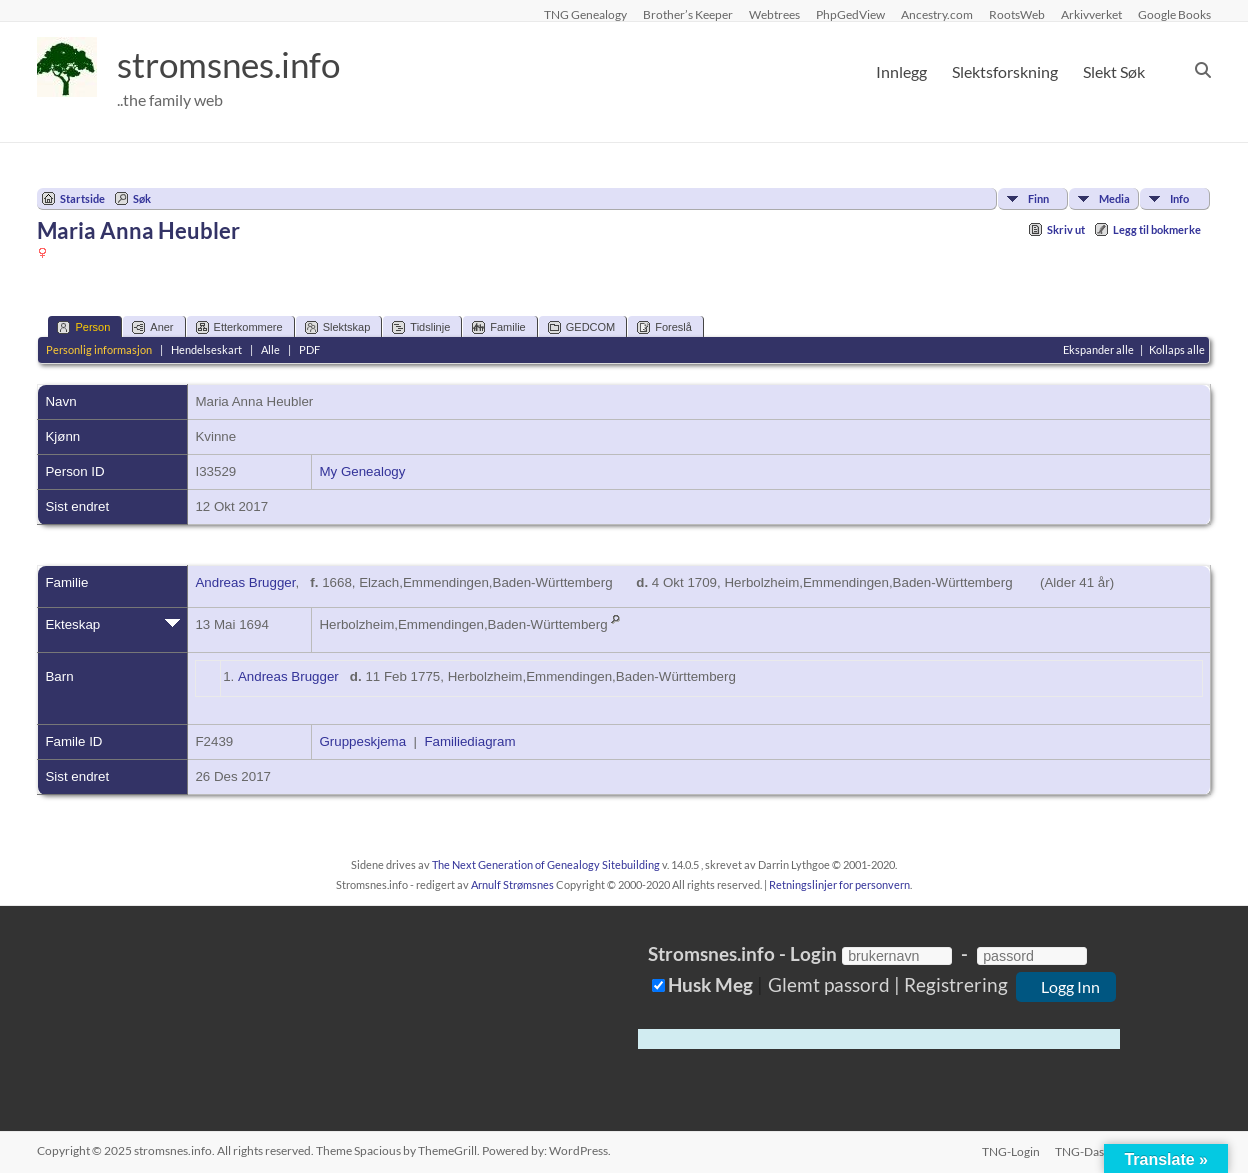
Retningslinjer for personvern (839, 884)
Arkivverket (1091, 14)
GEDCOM (582, 327)
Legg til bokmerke (1157, 229)
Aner (152, 327)
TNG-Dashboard (1099, 1150)
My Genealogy (362, 471)
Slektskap (338, 327)
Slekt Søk (1114, 71)
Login (813, 953)
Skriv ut (1066, 229)
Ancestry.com (937, 14)
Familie (498, 327)
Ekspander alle (1098, 349)
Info (1179, 198)
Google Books (1174, 14)
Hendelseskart (206, 349)
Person (83, 327)
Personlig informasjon (99, 349)
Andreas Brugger (245, 582)
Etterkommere (239, 327)
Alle (270, 349)
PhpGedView (850, 14)
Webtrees (774, 14)
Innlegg (901, 71)
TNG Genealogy (585, 14)
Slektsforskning (1005, 71)
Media (1114, 198)
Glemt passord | (834, 984)
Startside (82, 198)
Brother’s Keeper (688, 14)
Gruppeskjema (362, 741)
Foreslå (664, 327)
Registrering (956, 984)
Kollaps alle (1177, 349)
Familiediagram (469, 741)
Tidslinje (421, 327)
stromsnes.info (234, 65)
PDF (309, 349)
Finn (1038, 198)
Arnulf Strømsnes (512, 884)
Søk (142, 198)
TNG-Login (1010, 1150)
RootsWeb (1017, 14)
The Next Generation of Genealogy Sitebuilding (546, 864)
